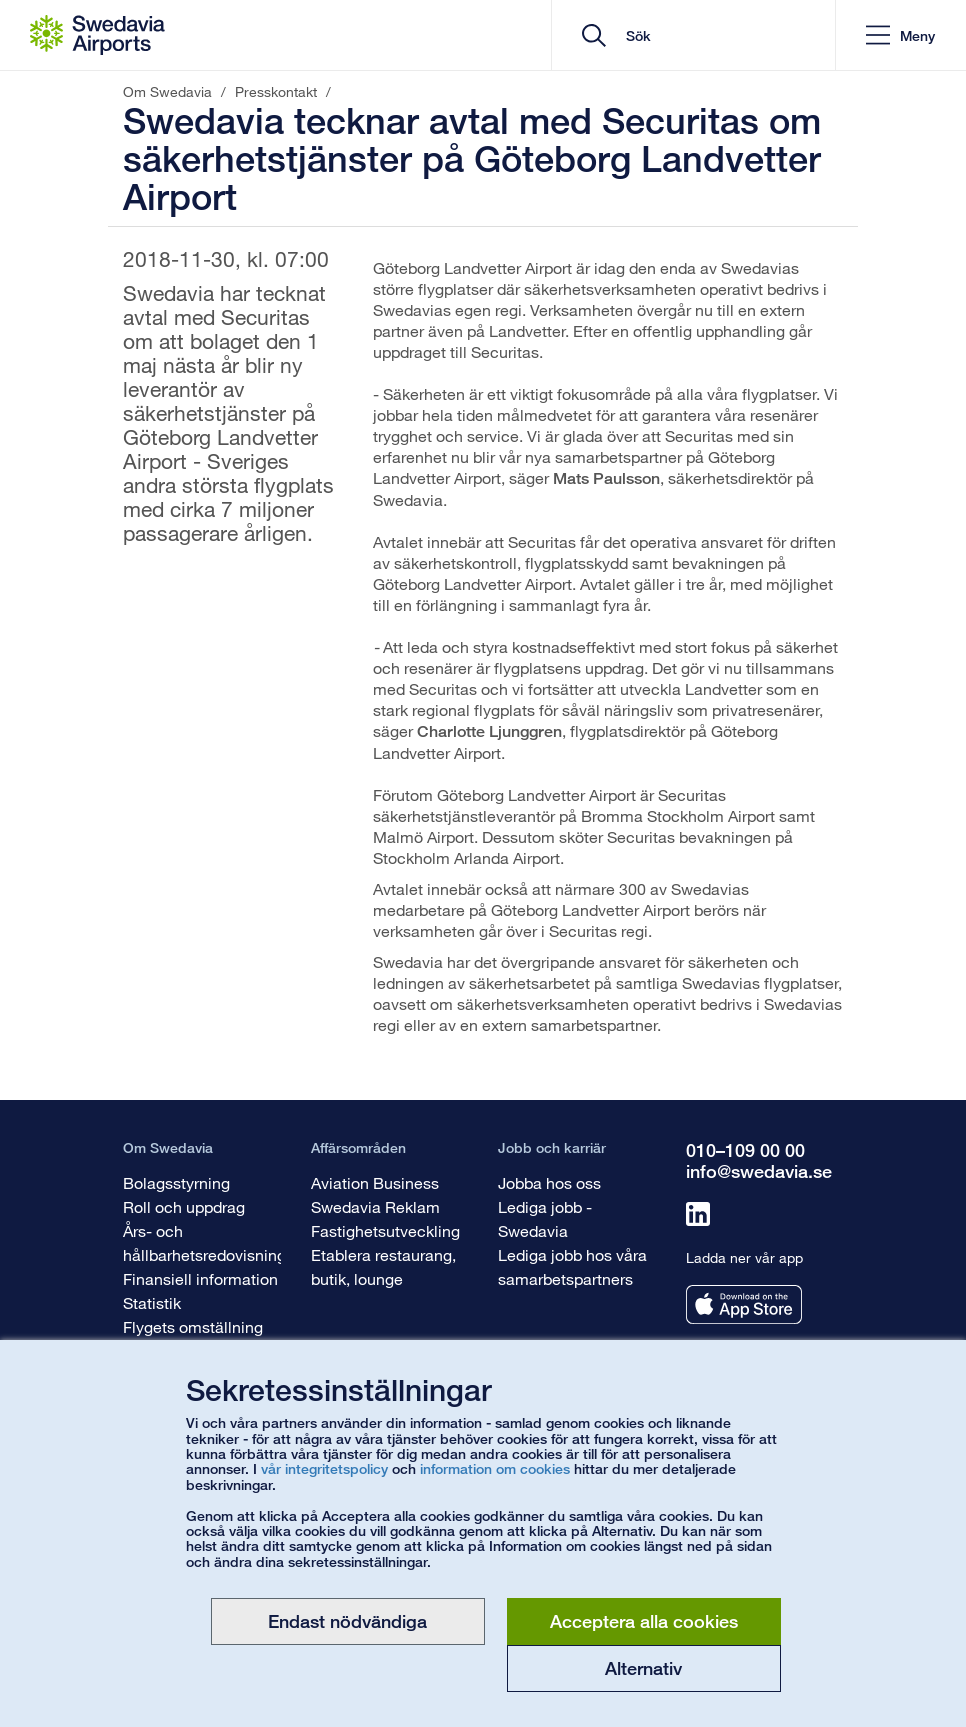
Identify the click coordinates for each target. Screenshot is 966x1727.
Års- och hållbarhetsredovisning (204, 1242)
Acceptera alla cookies (644, 1621)
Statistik (152, 1302)
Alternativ (643, 1668)
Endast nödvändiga (347, 1621)
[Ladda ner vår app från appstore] (744, 1304)
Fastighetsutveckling (385, 1230)
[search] (700, 35)
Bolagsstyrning (176, 1182)
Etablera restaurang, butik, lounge (383, 1266)
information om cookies (495, 1468)
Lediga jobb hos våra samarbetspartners (572, 1266)
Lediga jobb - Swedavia (545, 1218)
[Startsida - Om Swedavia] (97, 35)
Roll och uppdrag (184, 1206)
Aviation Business (375, 1182)
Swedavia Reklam (375, 1206)
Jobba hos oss (549, 1182)
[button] (900, 35)
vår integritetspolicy (324, 1468)
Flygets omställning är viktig (193, 1338)
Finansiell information (200, 1278)
